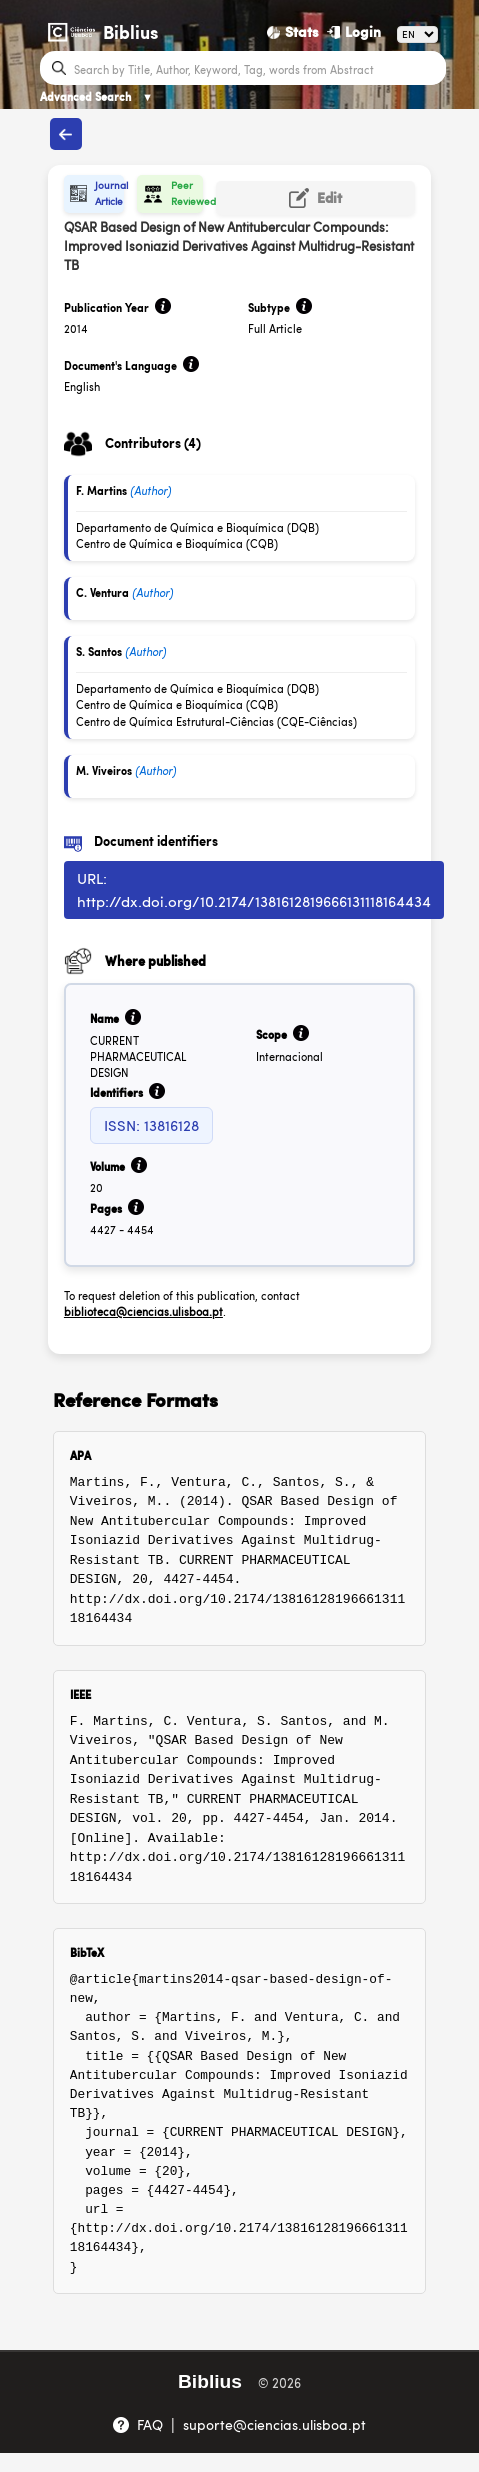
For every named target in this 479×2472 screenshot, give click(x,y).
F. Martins (101, 490)
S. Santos (99, 651)
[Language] (418, 34)
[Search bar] (257, 68)
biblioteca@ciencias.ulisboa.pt (143, 1311)
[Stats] (293, 32)
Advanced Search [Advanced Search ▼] (96, 96)
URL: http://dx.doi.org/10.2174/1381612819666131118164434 (254, 889)
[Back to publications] (65, 134)
